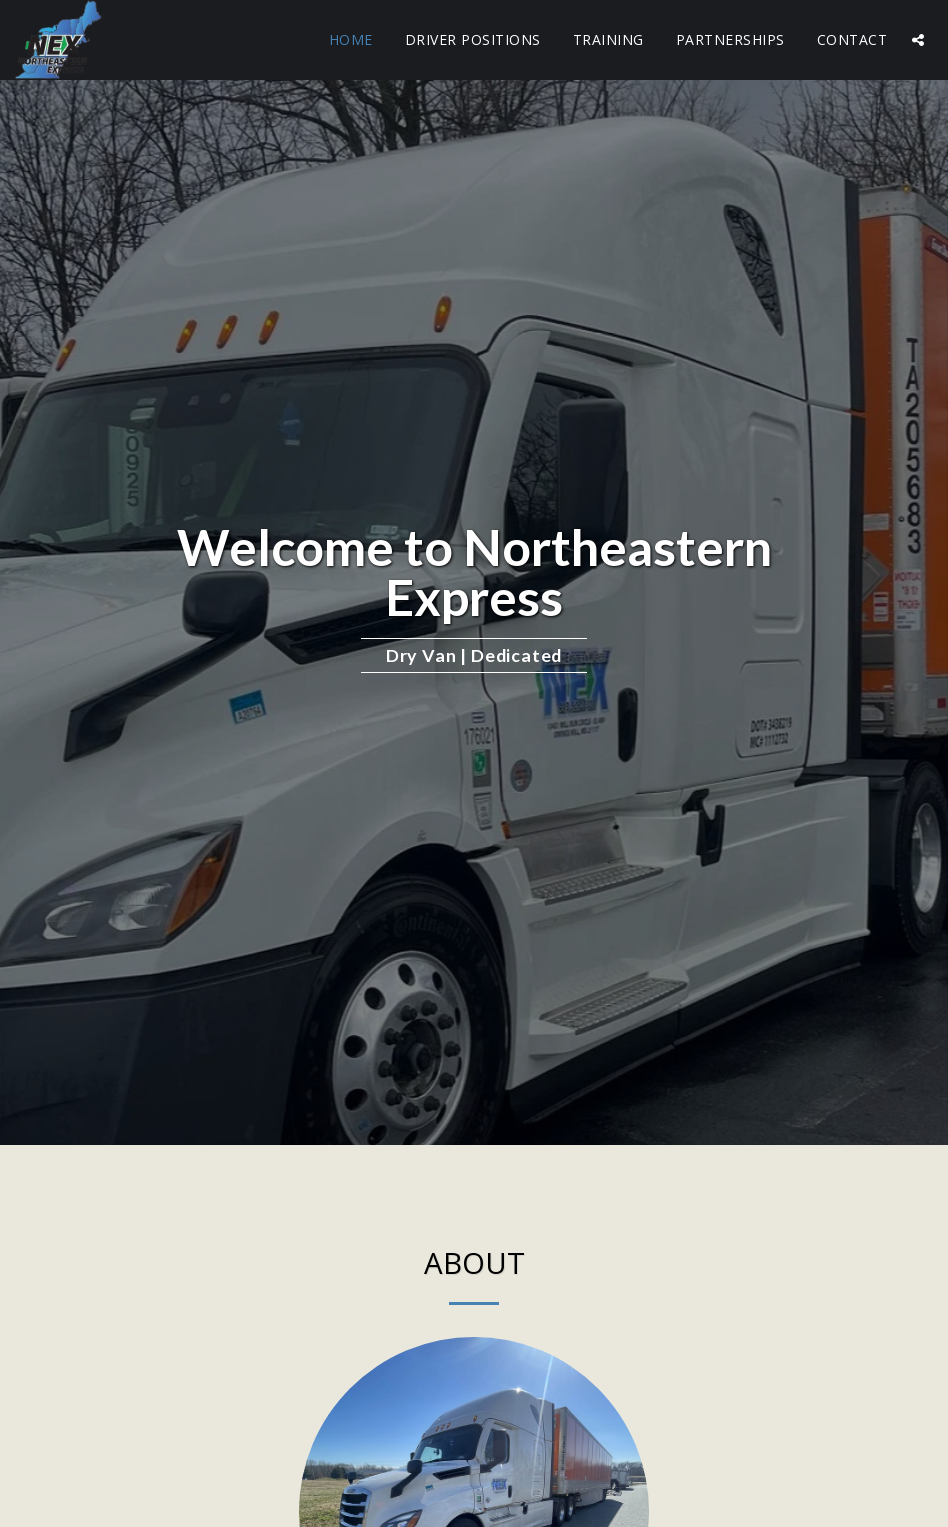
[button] (918, 40)
